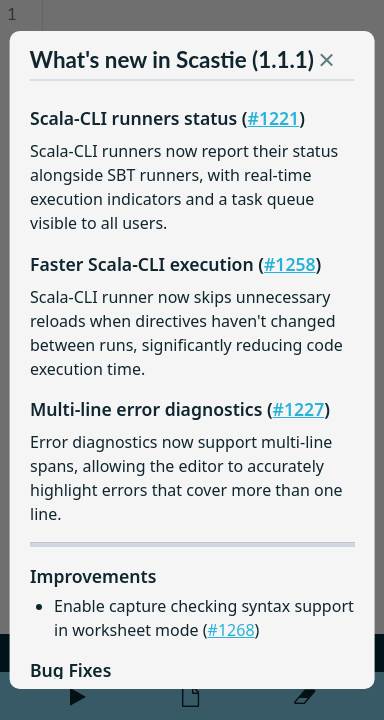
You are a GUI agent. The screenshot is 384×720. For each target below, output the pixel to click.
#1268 (230, 630)
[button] (326, 64)
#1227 (298, 409)
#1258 (290, 264)
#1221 (273, 118)
